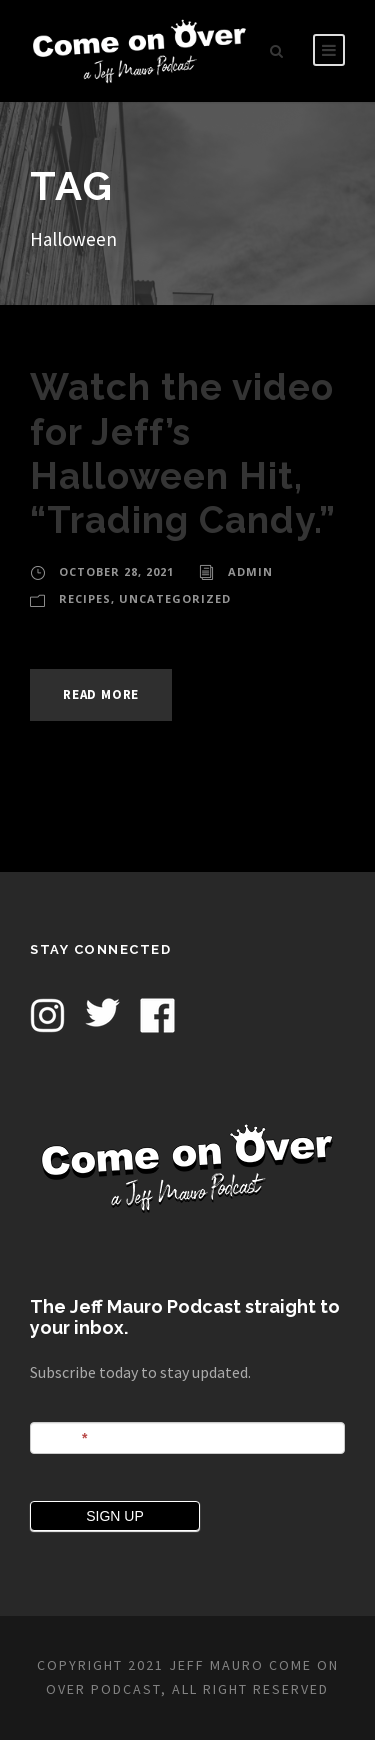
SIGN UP (115, 1516)
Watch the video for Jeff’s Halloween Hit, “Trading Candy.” (183, 453)
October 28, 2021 (116, 571)
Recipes (85, 598)
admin (250, 571)
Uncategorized (175, 598)
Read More (101, 694)
